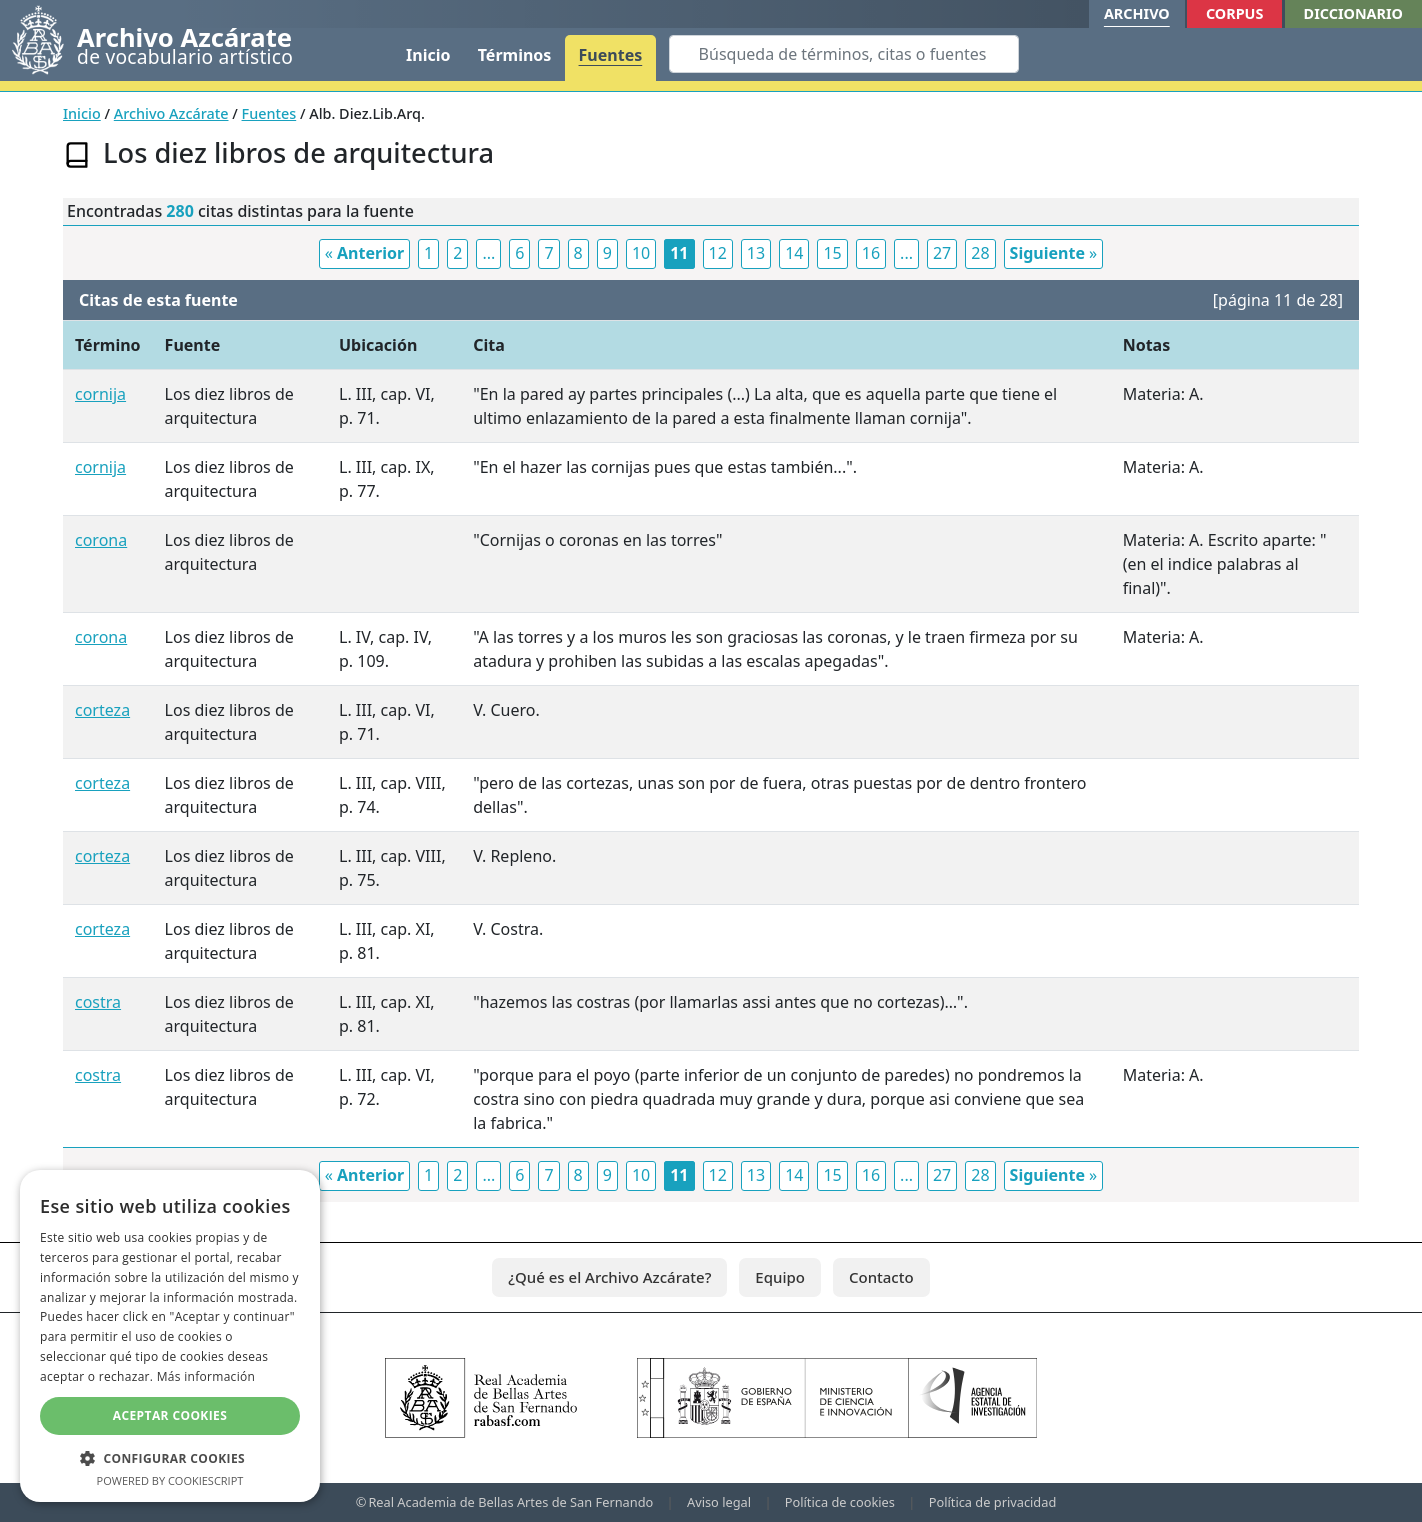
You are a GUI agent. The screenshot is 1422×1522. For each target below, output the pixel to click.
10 (641, 253)
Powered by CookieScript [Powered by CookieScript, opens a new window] (170, 1480)
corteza (102, 710)
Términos (515, 55)
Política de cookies (840, 1502)
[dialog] (170, 1336)
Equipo (780, 1277)
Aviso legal (719, 1502)
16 (871, 253)
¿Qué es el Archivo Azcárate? (609, 1277)
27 (942, 253)
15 (832, 253)
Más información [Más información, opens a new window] (206, 1376)
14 (794, 253)
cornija (100, 394)
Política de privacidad (993, 1502)
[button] (170, 1458)
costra (98, 1002)
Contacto (881, 1277)
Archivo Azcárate (171, 113)
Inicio (428, 55)
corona (101, 540)
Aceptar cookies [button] (170, 1415)
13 (756, 253)
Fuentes (611, 55)
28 (980, 253)
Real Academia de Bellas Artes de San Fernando (510, 1502)
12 (718, 253)
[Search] (844, 54)
